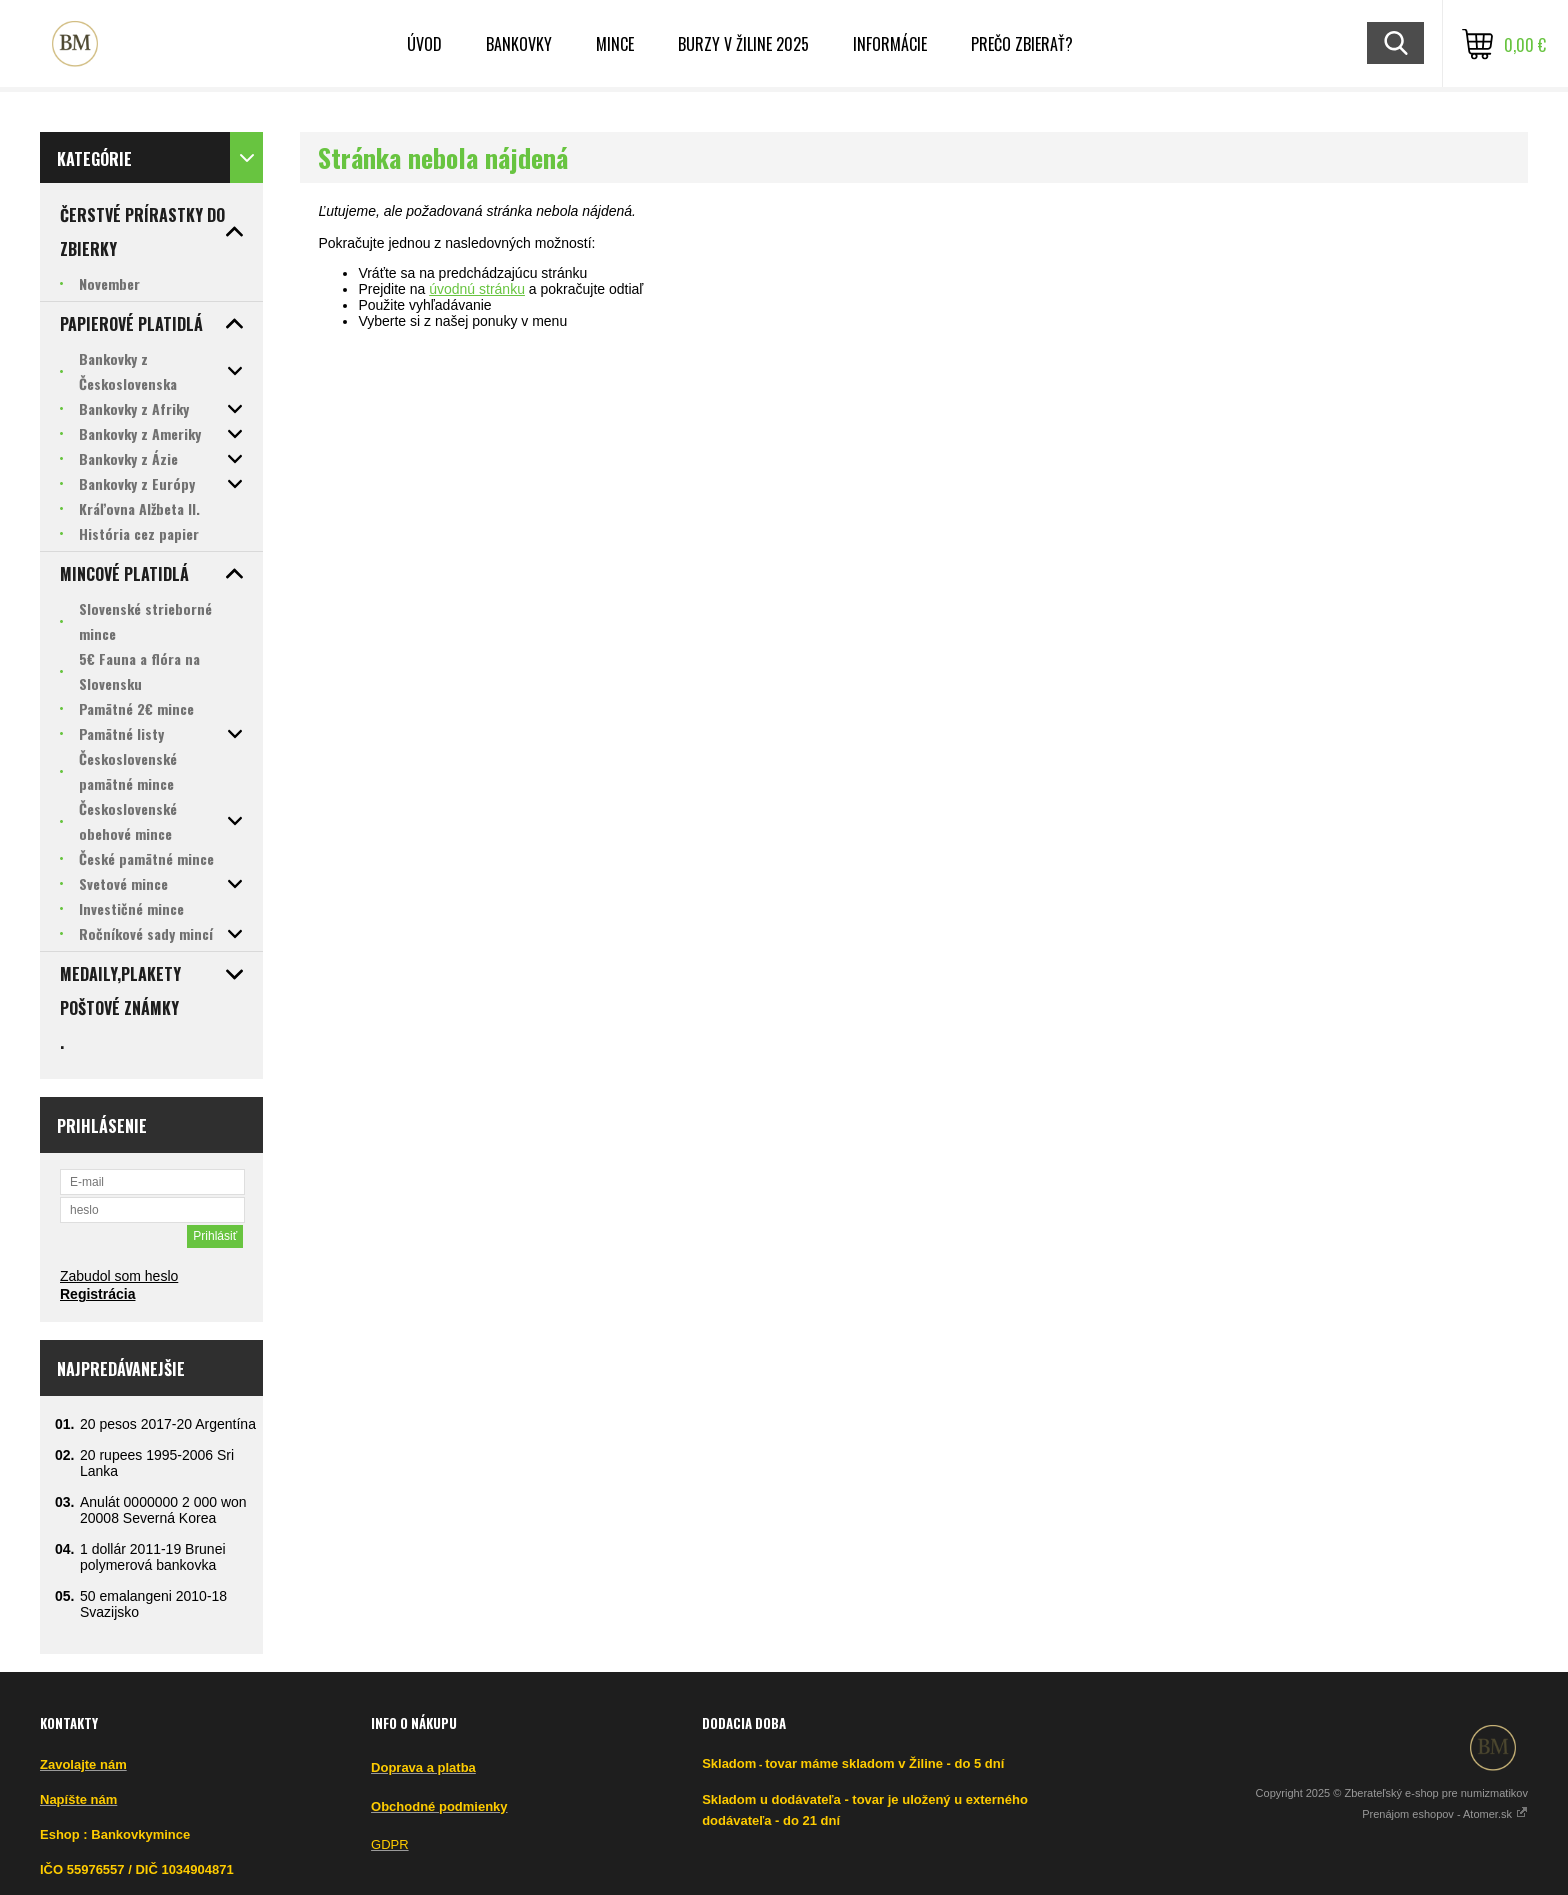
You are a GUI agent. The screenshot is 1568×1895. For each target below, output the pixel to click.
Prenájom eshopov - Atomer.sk (1445, 1814)
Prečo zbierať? (1022, 44)
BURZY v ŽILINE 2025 (743, 44)
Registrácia (97, 1294)
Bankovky (519, 44)
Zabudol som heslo (119, 1276)
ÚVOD (424, 44)
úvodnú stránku (477, 289)
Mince (615, 44)
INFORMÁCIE (890, 44)
